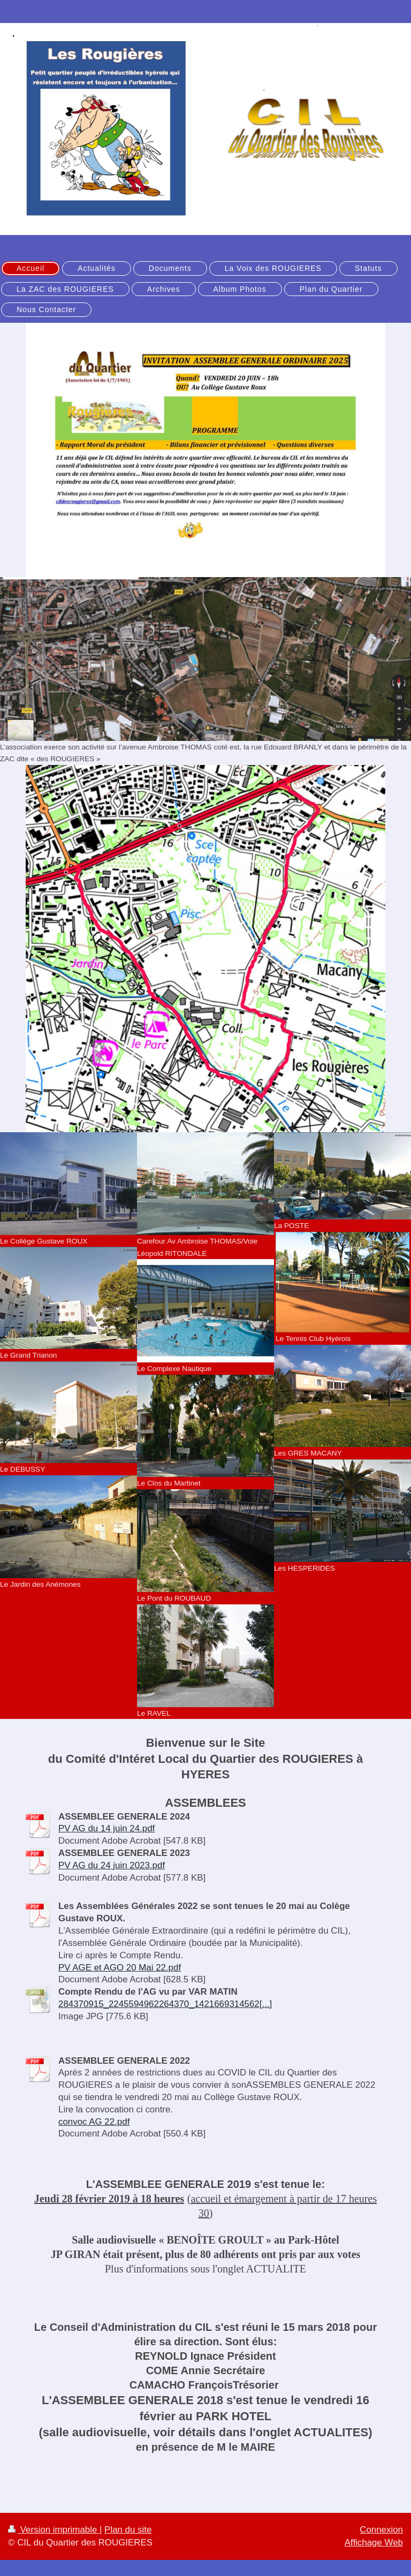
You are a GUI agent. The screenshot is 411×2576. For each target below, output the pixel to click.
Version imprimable (54, 2530)
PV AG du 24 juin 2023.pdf (111, 1865)
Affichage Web (374, 2542)
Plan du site (127, 2530)
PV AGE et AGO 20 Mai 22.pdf (119, 1968)
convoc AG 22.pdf (94, 2122)
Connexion (381, 2530)
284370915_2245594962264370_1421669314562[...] (165, 2004)
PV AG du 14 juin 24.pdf (106, 1828)
